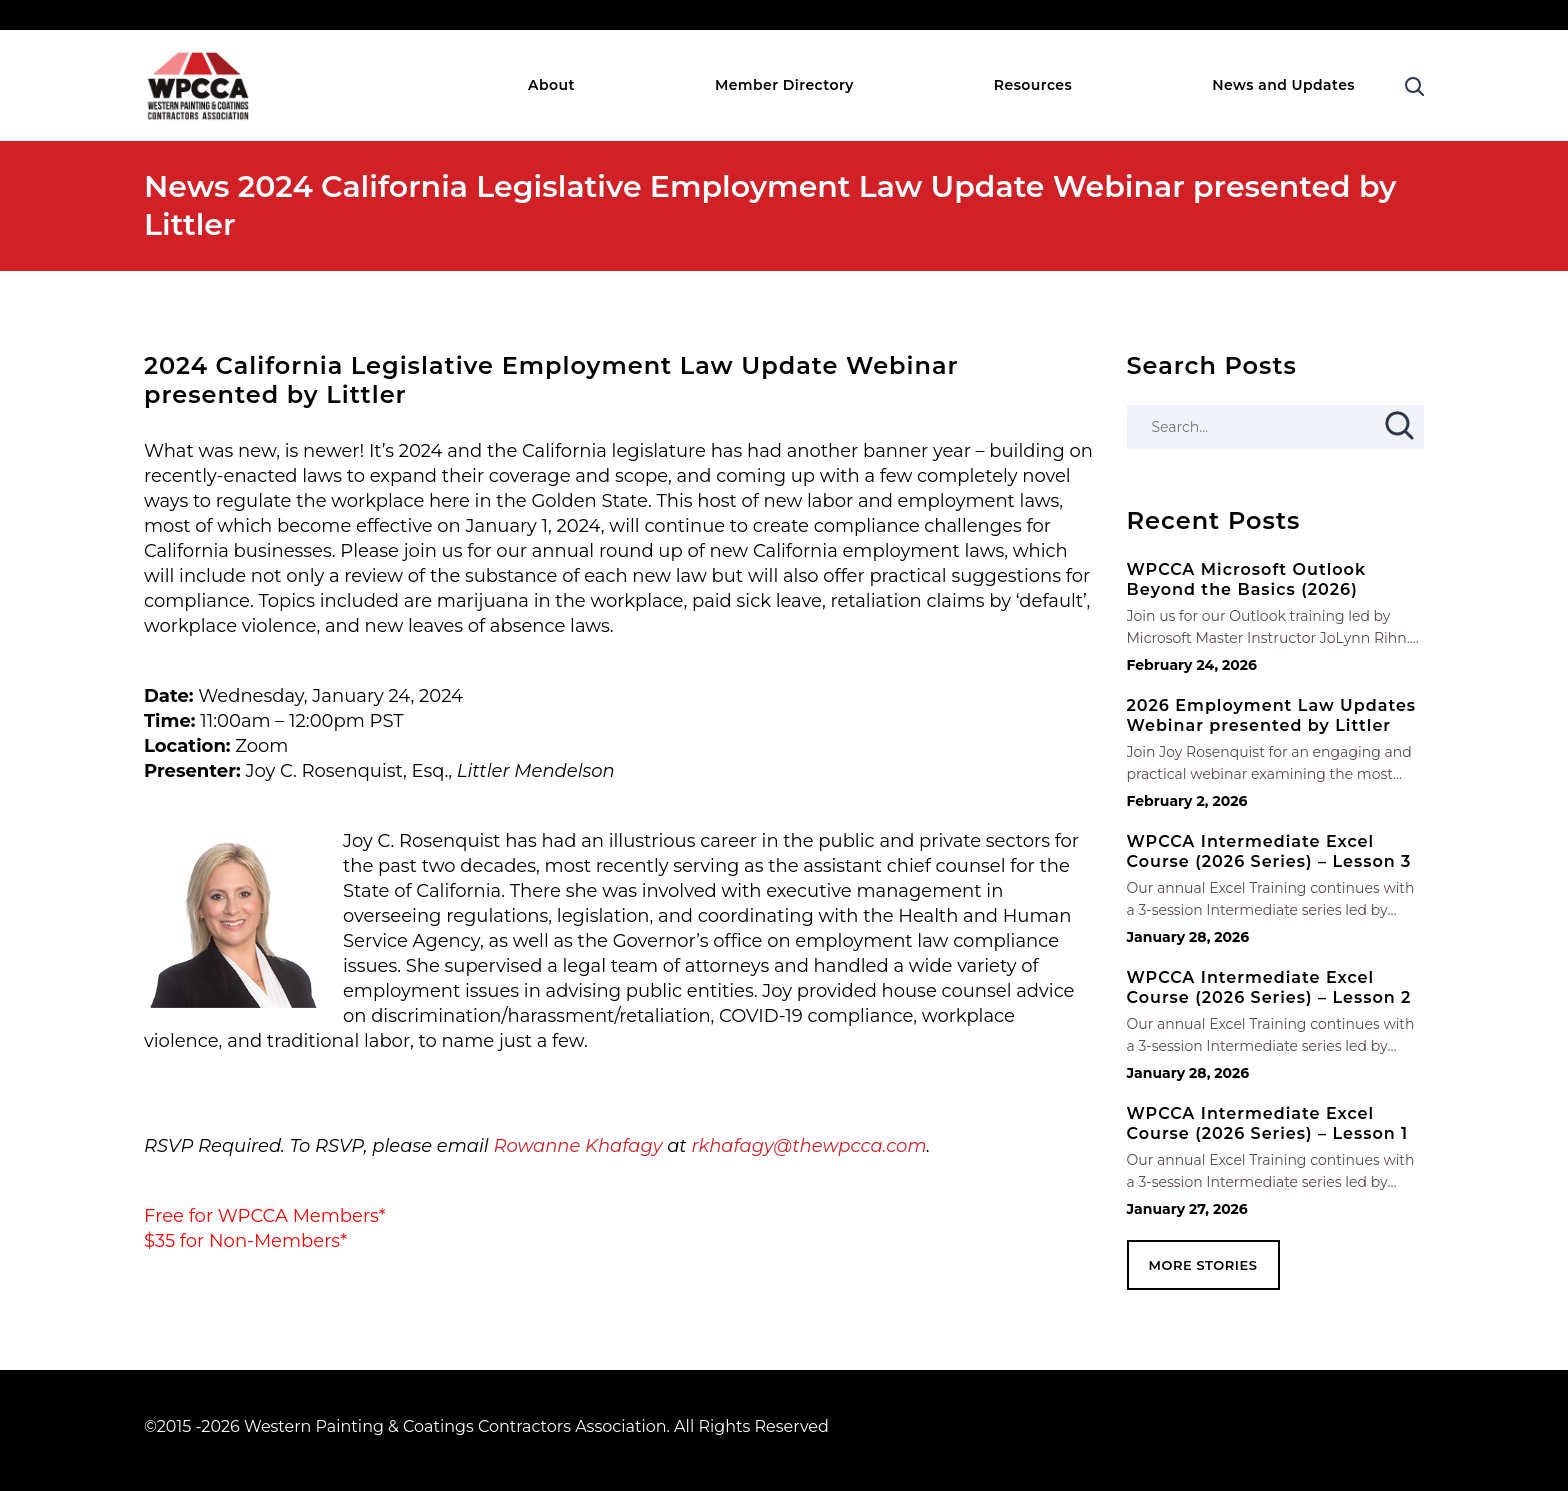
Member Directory (784, 85)
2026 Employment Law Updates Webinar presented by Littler (1272, 715)
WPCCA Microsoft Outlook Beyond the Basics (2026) (1247, 579)
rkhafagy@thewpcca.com (808, 1146)
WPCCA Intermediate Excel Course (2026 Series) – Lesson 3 (1269, 851)
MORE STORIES (1203, 1265)
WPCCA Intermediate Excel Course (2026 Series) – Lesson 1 (1268, 1123)
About (551, 85)
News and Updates (1283, 85)
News (186, 186)
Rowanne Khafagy (577, 1146)
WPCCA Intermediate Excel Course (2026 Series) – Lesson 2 (1269, 987)
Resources (1033, 85)
